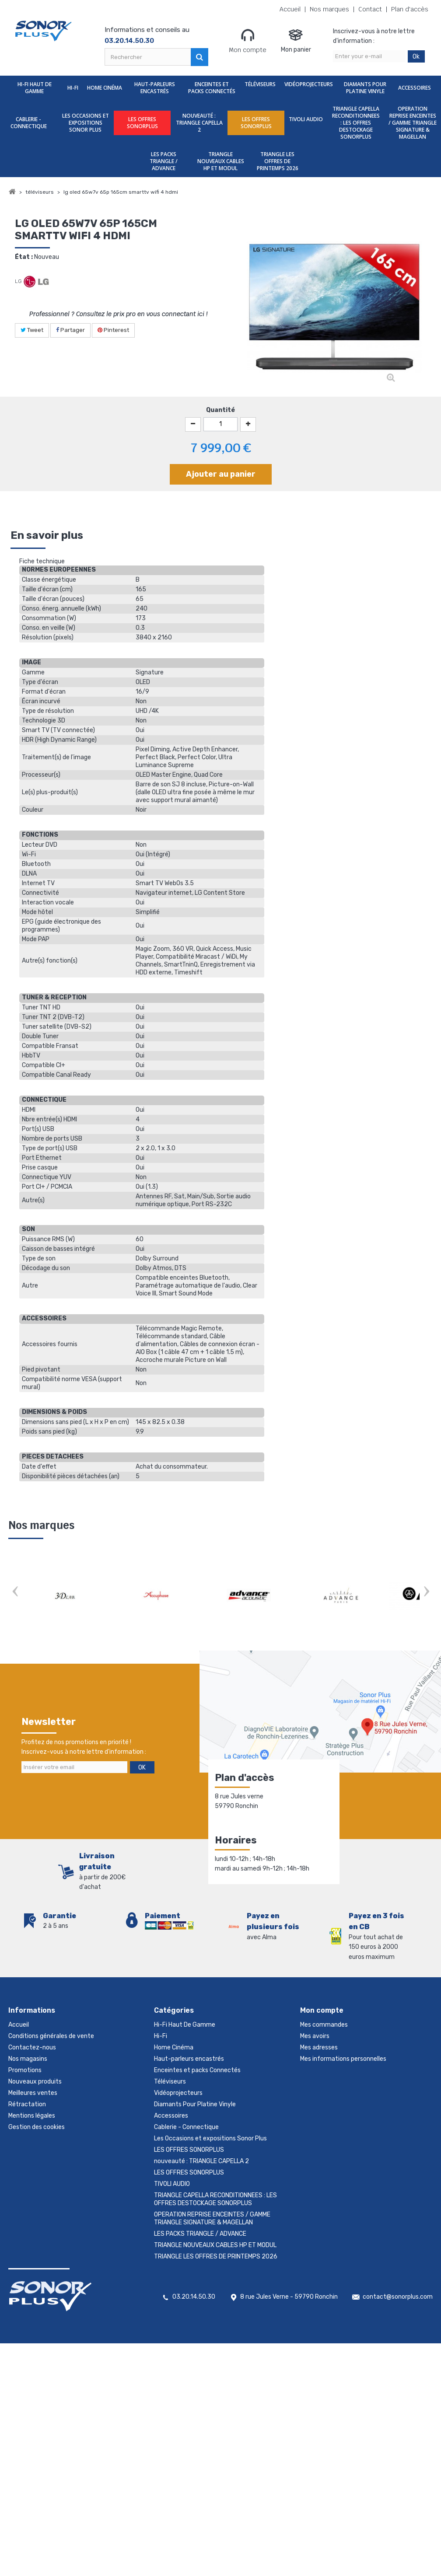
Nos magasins (27, 2059)
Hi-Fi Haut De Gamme (35, 87)
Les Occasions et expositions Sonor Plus (85, 122)
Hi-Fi (72, 87)
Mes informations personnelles (343, 2059)
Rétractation (27, 2104)
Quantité (220, 410)
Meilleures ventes (32, 2093)
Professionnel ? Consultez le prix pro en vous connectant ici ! (118, 314)
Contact (370, 9)
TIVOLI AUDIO (306, 119)
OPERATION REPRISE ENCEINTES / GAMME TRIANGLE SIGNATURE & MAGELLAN (412, 122)
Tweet (32, 330)
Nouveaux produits (35, 2081)
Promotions (25, 2070)
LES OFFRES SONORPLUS (142, 122)
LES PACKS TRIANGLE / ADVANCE (164, 161)
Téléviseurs (260, 84)
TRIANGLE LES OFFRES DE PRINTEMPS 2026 (277, 161)
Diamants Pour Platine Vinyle (365, 87)
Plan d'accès (409, 9)
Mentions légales (31, 2115)
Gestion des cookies (36, 2127)
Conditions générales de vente (51, 2036)
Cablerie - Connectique (28, 122)
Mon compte (247, 41)
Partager (70, 330)
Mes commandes (324, 2024)
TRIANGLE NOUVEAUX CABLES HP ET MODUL (220, 161)
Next (426, 1592)
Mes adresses (319, 2047)
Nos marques (329, 9)
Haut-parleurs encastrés (154, 87)
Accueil (290, 9)
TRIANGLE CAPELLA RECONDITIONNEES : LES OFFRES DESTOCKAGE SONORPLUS (356, 122)
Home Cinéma (104, 87)
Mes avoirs (314, 2036)
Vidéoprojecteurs (308, 84)
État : (24, 257)
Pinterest (113, 330)
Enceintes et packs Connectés (211, 87)
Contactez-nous (32, 2047)
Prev (14, 1592)
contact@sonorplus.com (398, 2296)
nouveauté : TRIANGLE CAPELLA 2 (199, 122)
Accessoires (414, 87)
